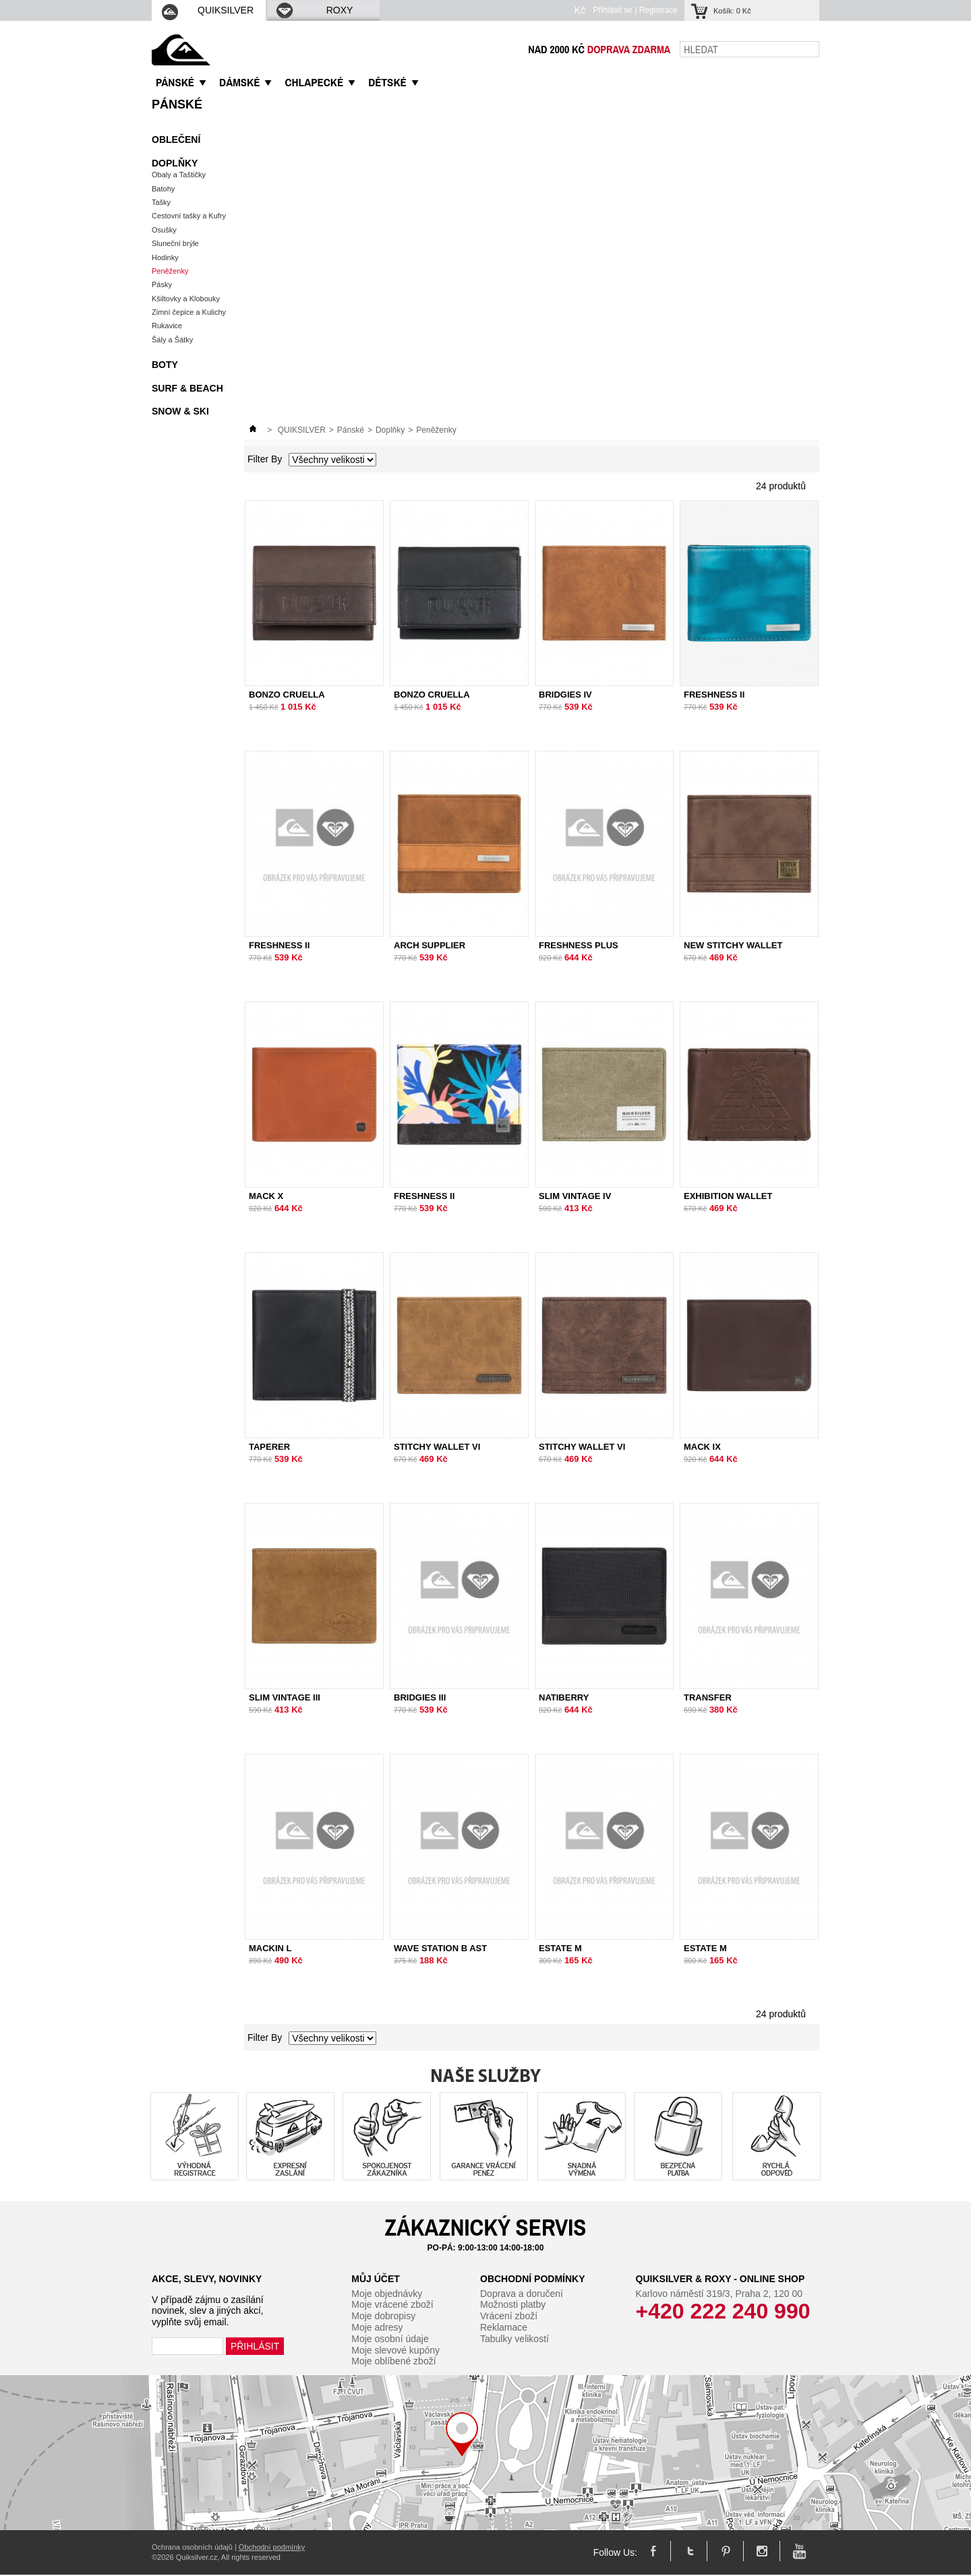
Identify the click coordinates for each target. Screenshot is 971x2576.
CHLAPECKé (314, 82)
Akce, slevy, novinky (207, 2278)
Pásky (162, 284)
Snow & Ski (180, 411)
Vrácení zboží (508, 2315)
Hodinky (165, 257)
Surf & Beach (187, 388)
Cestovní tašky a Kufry (189, 216)
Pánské (177, 104)
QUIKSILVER (207, 10)
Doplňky (175, 163)
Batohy (163, 189)
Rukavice (167, 325)
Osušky (164, 230)
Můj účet (375, 2278)
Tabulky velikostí (514, 2338)
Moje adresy (377, 2327)
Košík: (732, 11)
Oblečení (176, 139)
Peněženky (170, 271)
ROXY (313, 10)
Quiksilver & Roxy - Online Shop (720, 2278)
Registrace (658, 10)
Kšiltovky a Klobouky (186, 299)
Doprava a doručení (521, 2293)
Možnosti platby (513, 2304)
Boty (165, 364)
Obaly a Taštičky (179, 175)
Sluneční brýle (175, 243)
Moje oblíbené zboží (393, 2361)
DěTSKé (387, 82)
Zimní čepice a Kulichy (189, 312)
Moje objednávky (386, 2293)
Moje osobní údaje (389, 2338)
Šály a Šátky (172, 340)
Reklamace (503, 2327)
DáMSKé (239, 82)
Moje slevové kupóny (395, 2350)
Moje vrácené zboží (392, 2304)
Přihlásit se (612, 10)
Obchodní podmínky (532, 2278)
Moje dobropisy (383, 2315)
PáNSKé (175, 82)
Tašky (161, 202)
